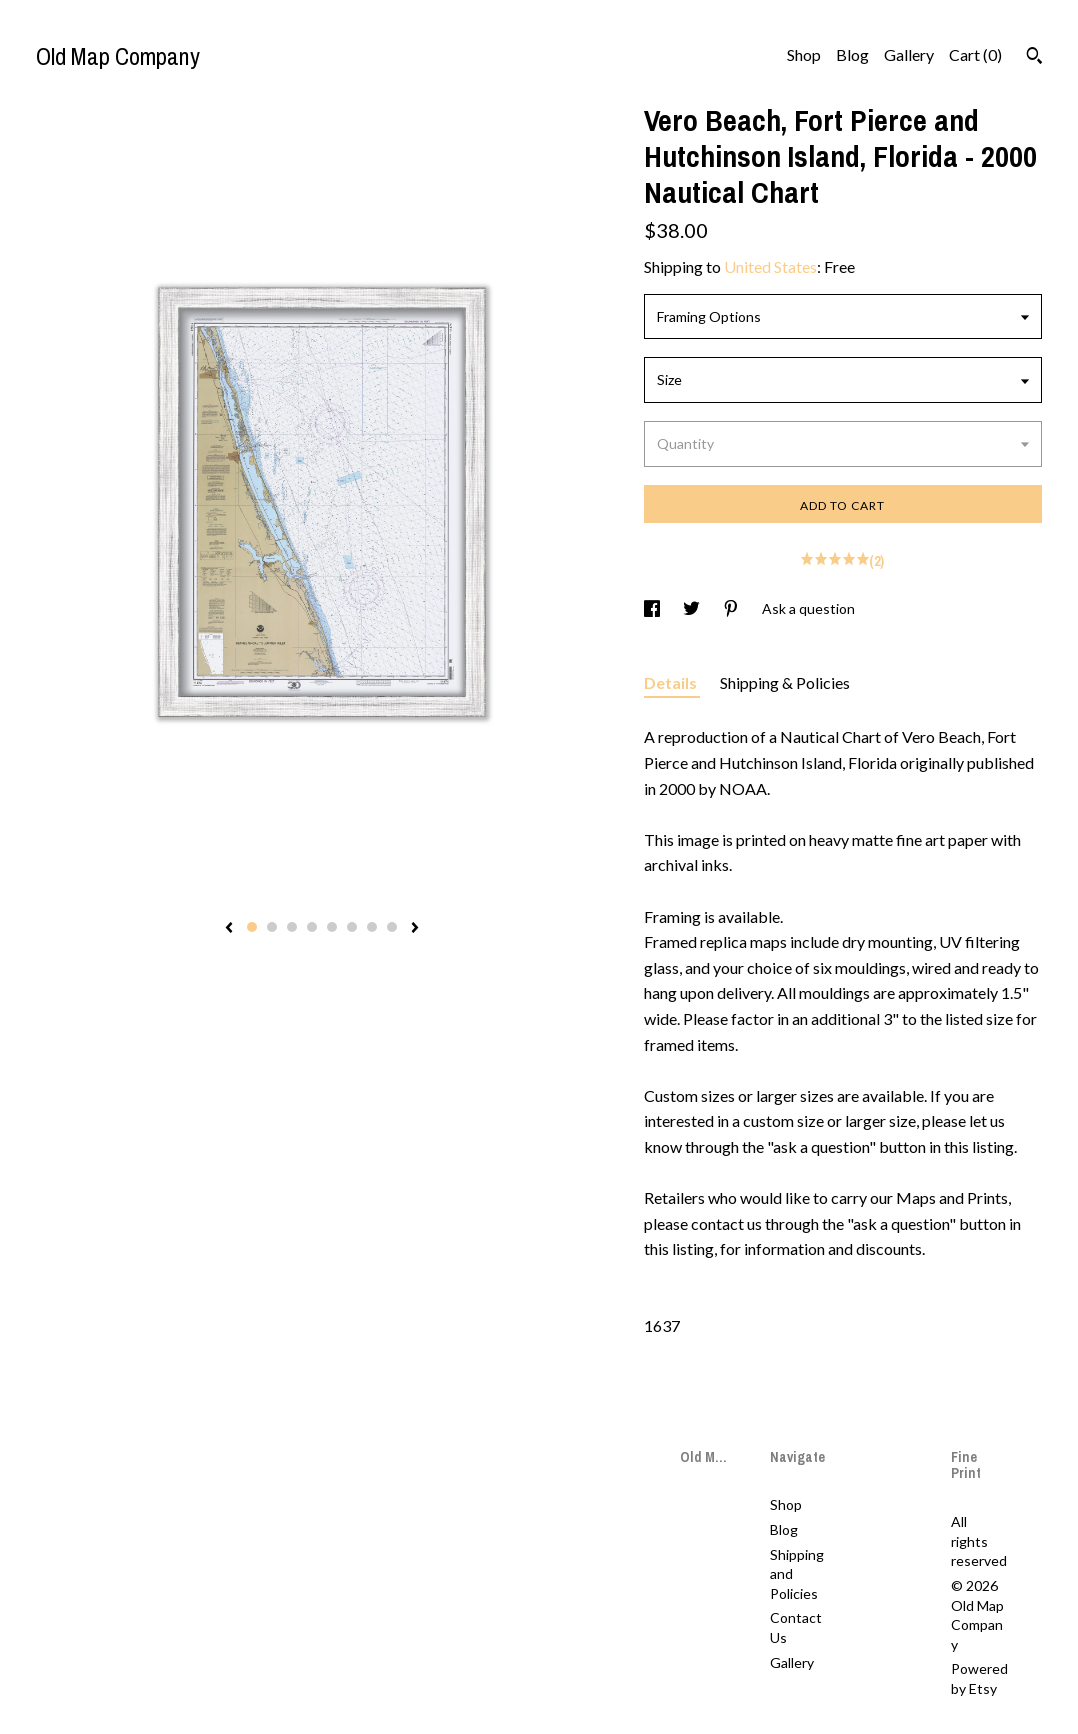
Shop (804, 54)
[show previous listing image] (229, 929)
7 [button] (372, 927)
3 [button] (292, 927)
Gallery (909, 54)
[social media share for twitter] (693, 608)
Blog (852, 54)
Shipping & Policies (785, 682)
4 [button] (312, 927)
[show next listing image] (415, 929)
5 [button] (332, 927)
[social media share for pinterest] (732, 608)
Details (672, 682)
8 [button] (392, 927)
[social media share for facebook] (653, 608)
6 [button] (352, 927)
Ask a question (808, 608)
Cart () (975, 54)
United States (770, 266)
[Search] (1034, 58)
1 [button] (252, 927)
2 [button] (272, 927)
